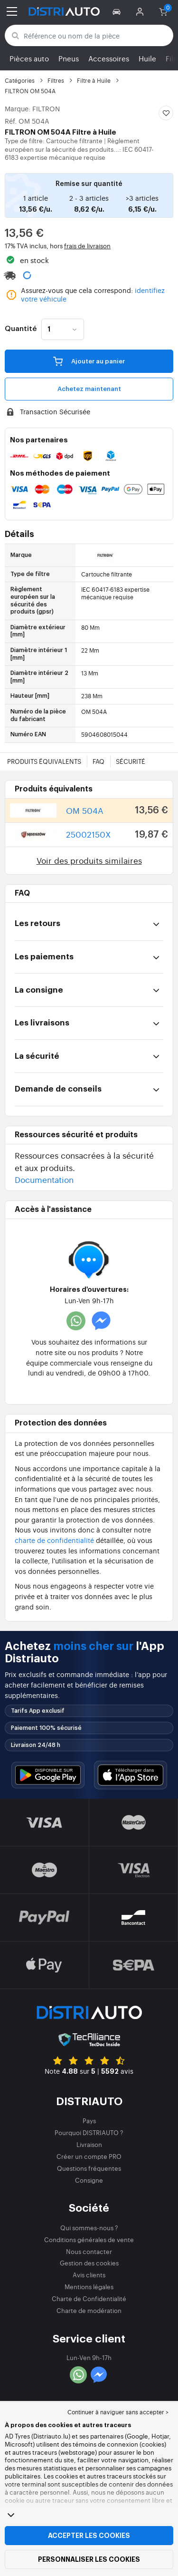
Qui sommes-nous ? (89, 2228)
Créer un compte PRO (89, 2156)
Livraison (89, 2144)
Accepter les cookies (89, 2535)
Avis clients (89, 2275)
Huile (147, 58)
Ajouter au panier (89, 361)
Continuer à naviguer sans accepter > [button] (118, 2412)
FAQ (98, 761)
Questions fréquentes (89, 2168)
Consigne (89, 2180)
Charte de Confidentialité (89, 2298)
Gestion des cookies (89, 2263)
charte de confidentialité (54, 1539)
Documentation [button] (44, 1179)
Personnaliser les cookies (89, 2559)
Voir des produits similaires (89, 860)
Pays (89, 2121)
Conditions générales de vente (89, 2239)
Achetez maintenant (89, 389)
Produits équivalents (44, 761)
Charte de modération (89, 2310)
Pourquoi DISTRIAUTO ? (89, 2132)
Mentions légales (89, 2287)
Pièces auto (29, 58)
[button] (118, 11)
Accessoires (108, 58)
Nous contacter (89, 2251)
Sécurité (130, 761)
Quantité (21, 329)
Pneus (68, 58)
